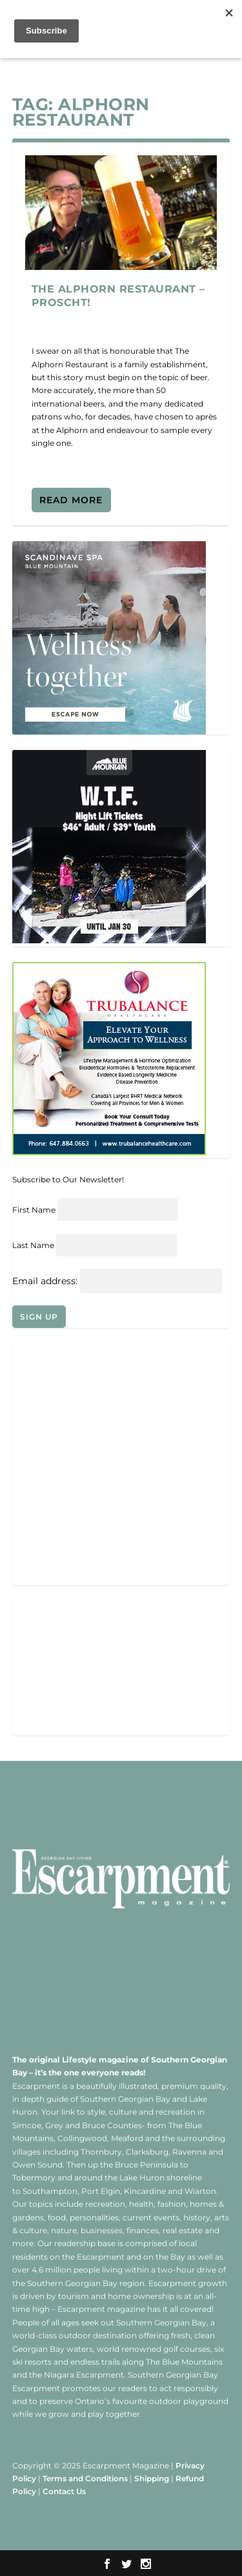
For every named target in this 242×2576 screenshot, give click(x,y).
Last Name (33, 1245)
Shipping (151, 2478)
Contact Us (64, 2491)
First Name (33, 1210)
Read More (71, 500)
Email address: (46, 1281)
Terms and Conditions (85, 2478)
